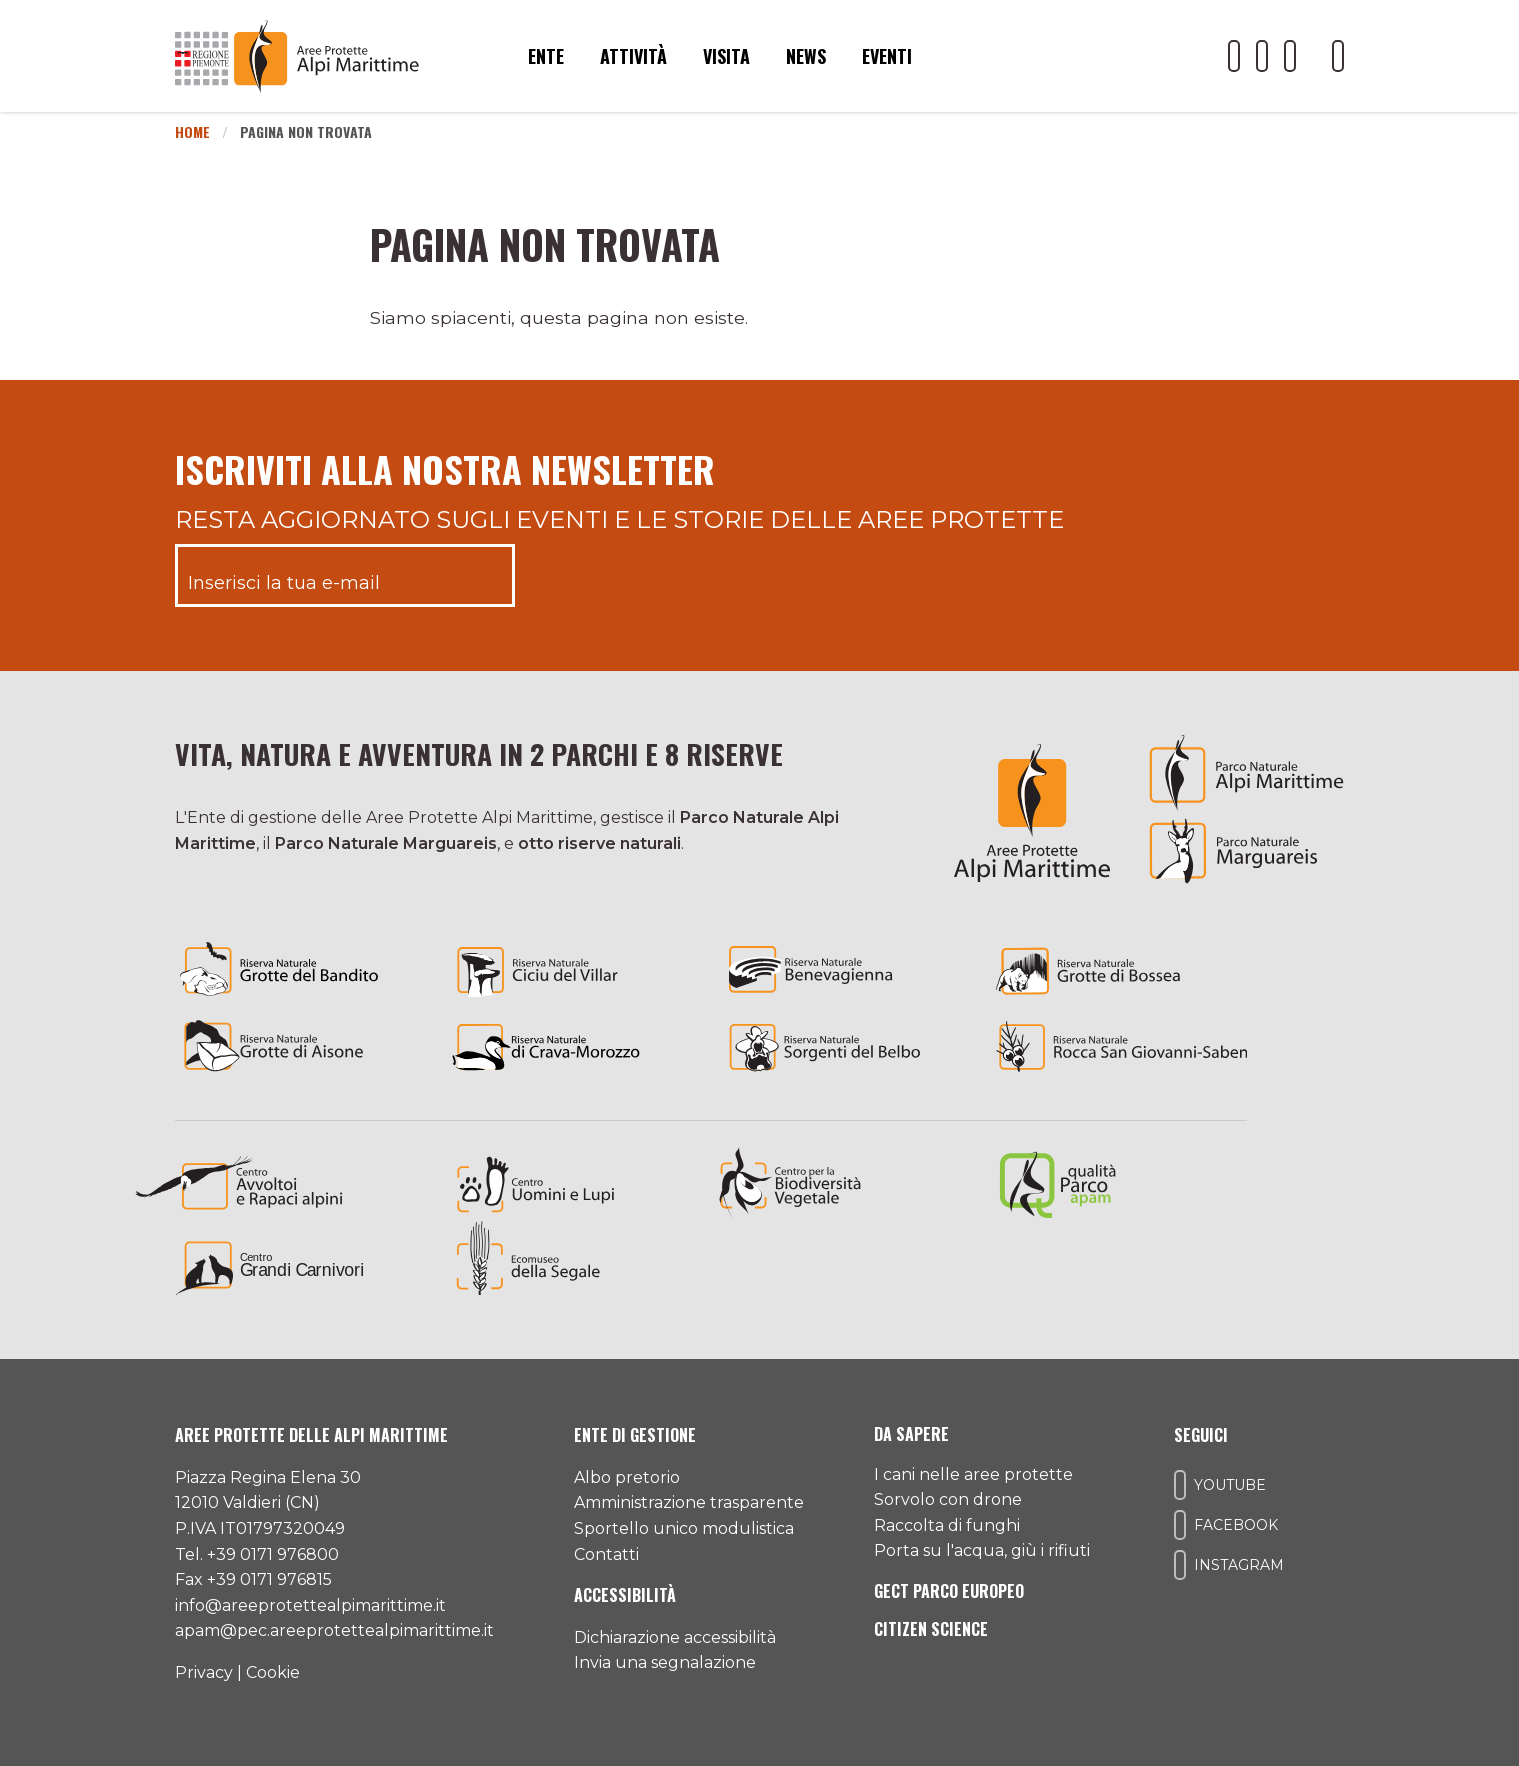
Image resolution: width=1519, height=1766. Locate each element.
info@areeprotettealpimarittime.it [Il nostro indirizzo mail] (310, 1605)
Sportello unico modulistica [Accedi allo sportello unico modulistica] (684, 1528)
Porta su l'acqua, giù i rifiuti (982, 1550)
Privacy (204, 1672)
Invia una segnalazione (665, 1662)
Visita (726, 56)
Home (192, 131)
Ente (546, 56)
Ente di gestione (635, 1435)
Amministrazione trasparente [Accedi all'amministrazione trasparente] (689, 1502)
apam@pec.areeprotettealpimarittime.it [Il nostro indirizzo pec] (334, 1630)
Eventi (887, 56)
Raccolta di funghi (947, 1525)
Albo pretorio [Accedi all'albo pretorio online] (627, 1477)
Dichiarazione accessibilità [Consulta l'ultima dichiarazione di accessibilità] (675, 1637)
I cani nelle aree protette (973, 1474)
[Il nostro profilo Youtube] (1234, 56)
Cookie (273, 1672)
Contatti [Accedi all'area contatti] (606, 1554)
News (806, 56)
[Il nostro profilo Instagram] (1290, 56)
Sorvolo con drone (948, 1499)
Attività (633, 56)
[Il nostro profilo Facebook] (1262, 56)
